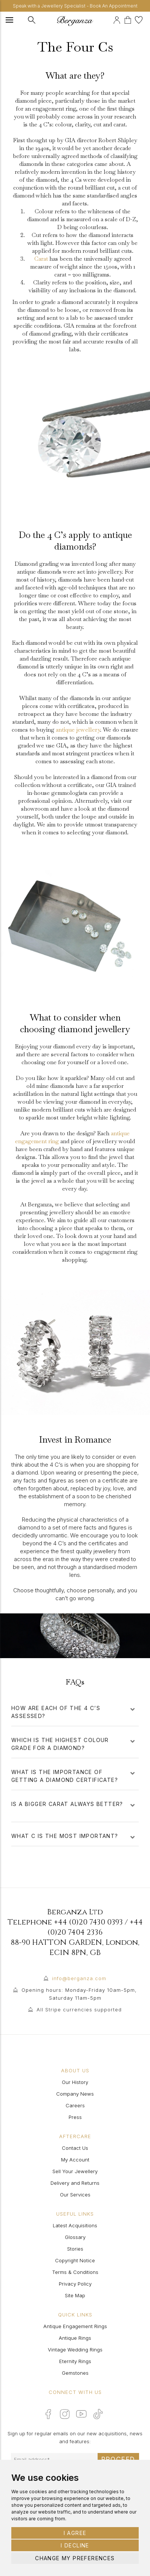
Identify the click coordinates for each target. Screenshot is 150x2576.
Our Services (75, 2195)
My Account (75, 2160)
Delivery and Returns (75, 2183)
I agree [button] (75, 2533)
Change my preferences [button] (75, 2558)
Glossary (75, 2237)
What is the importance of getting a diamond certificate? (73, 1776)
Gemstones (75, 2373)
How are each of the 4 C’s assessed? (73, 1712)
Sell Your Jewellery (75, 2171)
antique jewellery (78, 729)
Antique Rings (75, 2338)
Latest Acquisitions (75, 2225)
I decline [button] (75, 2545)
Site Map (75, 2295)
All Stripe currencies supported (79, 2009)
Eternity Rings (75, 2361)
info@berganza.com (79, 1978)
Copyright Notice (75, 2260)
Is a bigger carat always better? (73, 1808)
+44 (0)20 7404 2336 (95, 1927)
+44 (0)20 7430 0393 (88, 1922)
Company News (75, 2094)
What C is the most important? (73, 1836)
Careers (75, 2105)
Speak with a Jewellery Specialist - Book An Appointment (75, 6)
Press (75, 2117)
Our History (75, 2082)
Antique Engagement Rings (75, 2326)
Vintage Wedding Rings (75, 2350)
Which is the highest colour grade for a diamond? (73, 1744)
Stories (75, 2249)
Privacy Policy (75, 2284)
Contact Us (75, 2148)
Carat (41, 258)
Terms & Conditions (75, 2272)
